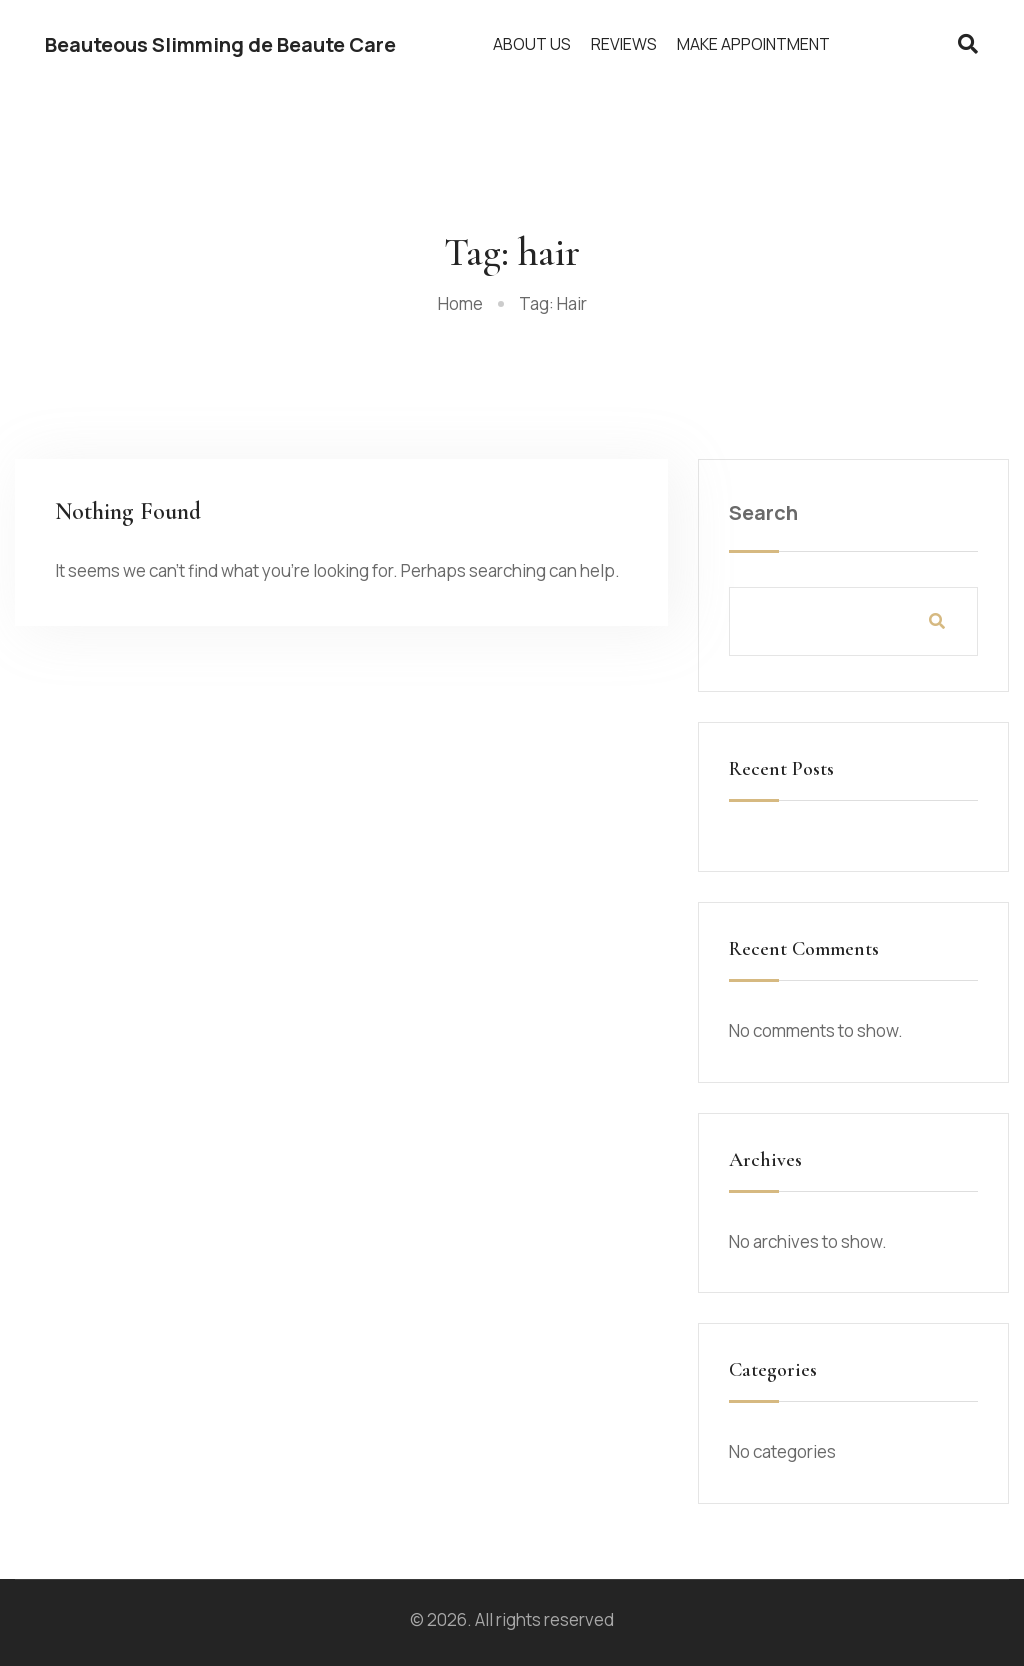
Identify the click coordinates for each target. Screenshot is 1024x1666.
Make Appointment (753, 44)
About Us (532, 44)
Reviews (624, 44)
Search (763, 512)
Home (460, 303)
